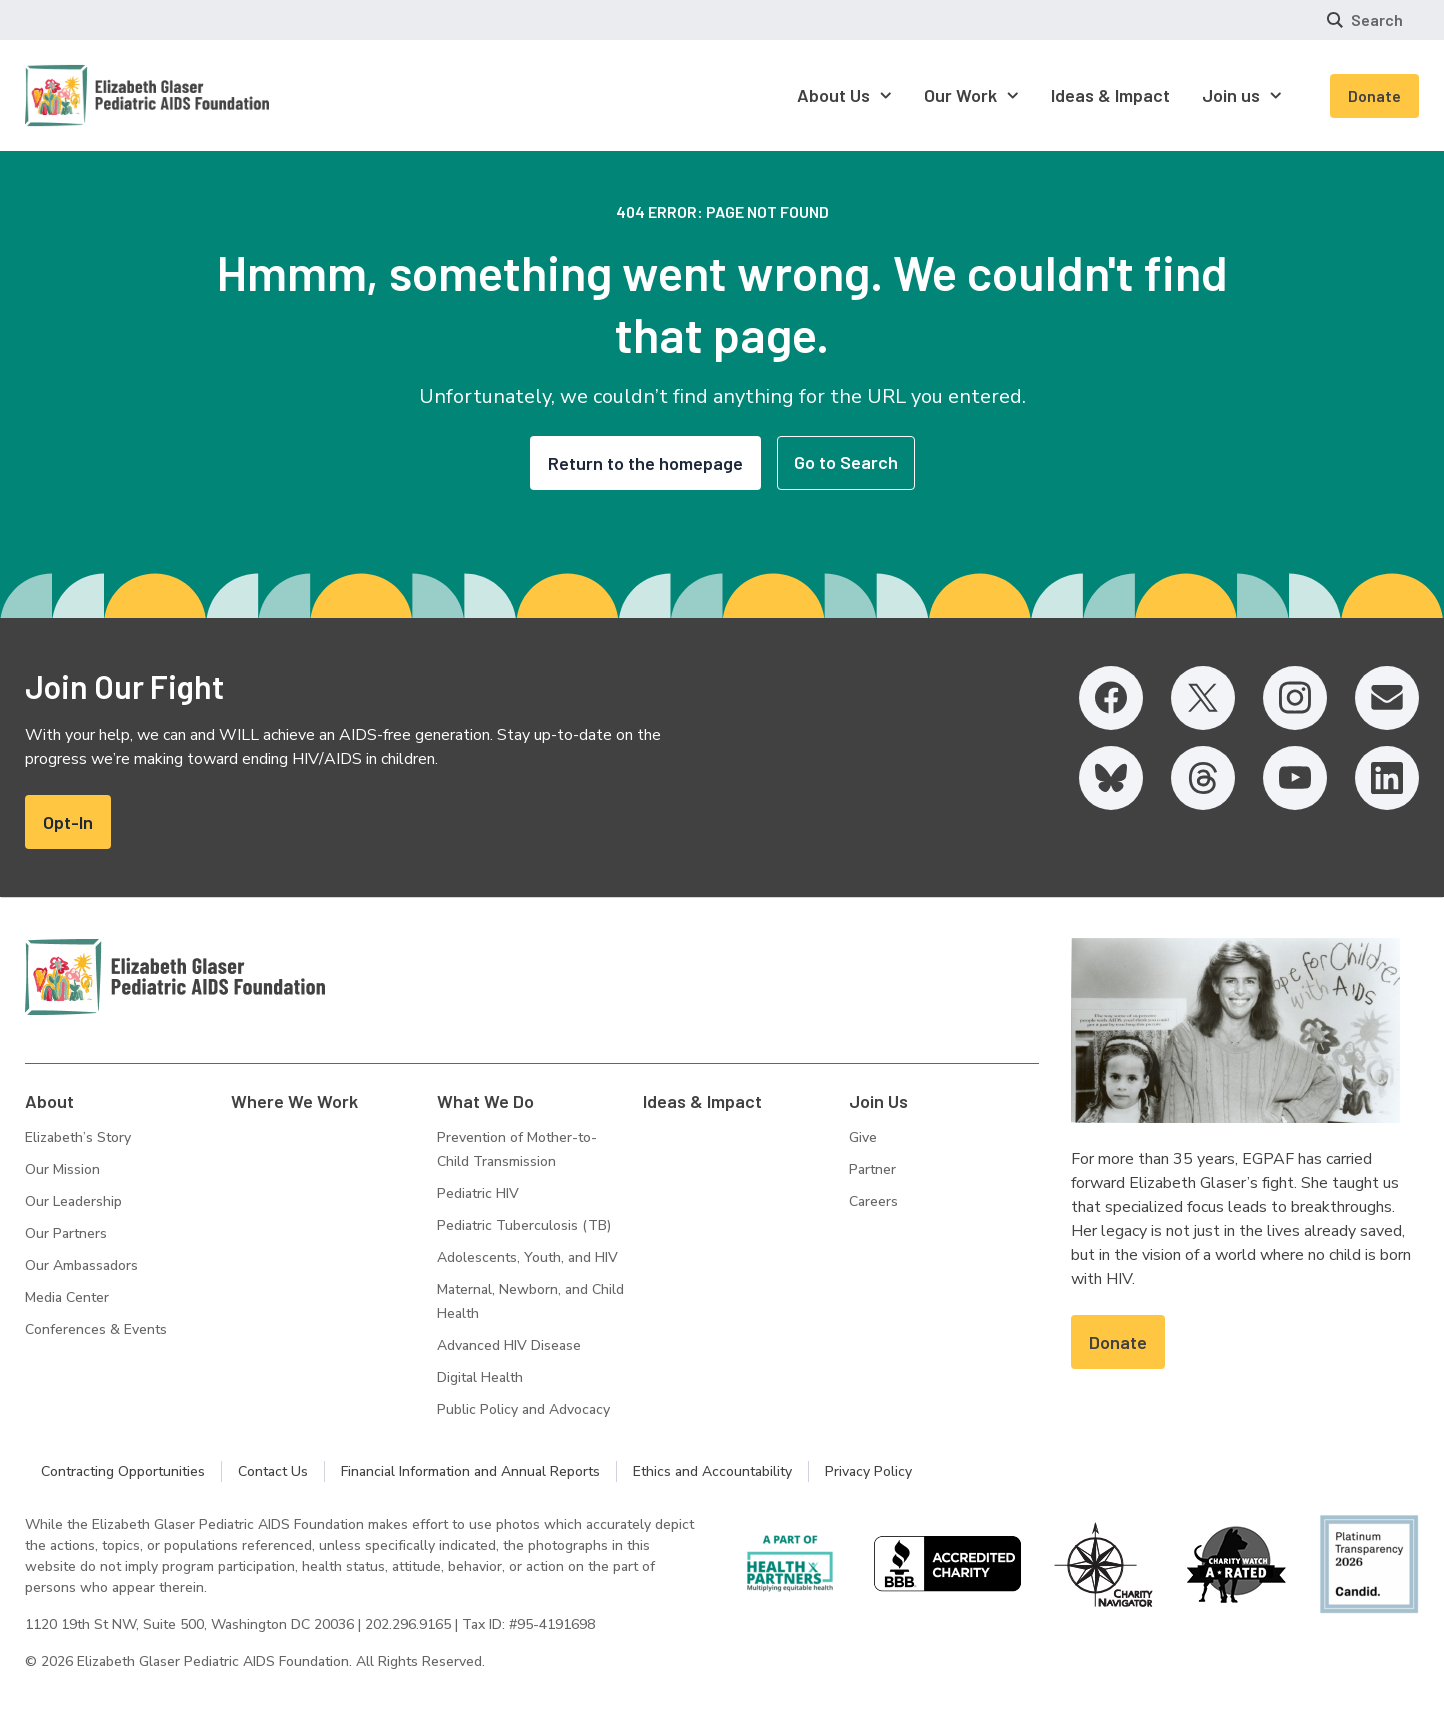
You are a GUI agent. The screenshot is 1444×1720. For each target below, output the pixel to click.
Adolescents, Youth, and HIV (527, 1257)
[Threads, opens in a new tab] (1203, 778)
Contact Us (273, 1471)
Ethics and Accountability (712, 1471)
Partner (872, 1169)
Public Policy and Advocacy (523, 1409)
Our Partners (66, 1233)
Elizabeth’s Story (78, 1137)
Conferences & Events (96, 1329)
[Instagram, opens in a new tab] (1295, 698)
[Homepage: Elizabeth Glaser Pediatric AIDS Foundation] (95, 95)
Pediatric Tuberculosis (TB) (524, 1225)
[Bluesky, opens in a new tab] (1111, 778)
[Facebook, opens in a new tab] (1111, 698)
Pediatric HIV (478, 1193)
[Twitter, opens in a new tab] (1203, 698)
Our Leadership (73, 1201)
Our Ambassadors (81, 1265)
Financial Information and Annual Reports (470, 1471)
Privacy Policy (868, 1471)
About (49, 1101)
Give (863, 1137)
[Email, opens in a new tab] (1387, 698)
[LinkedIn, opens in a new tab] (1387, 778)
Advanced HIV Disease (509, 1345)
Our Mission (62, 1169)
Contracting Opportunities (123, 1471)
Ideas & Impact (702, 1101)
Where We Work (294, 1101)
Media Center (67, 1297)
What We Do (485, 1101)
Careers (873, 1201)
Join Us (878, 1101)
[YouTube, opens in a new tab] (1295, 778)
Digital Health (480, 1377)
